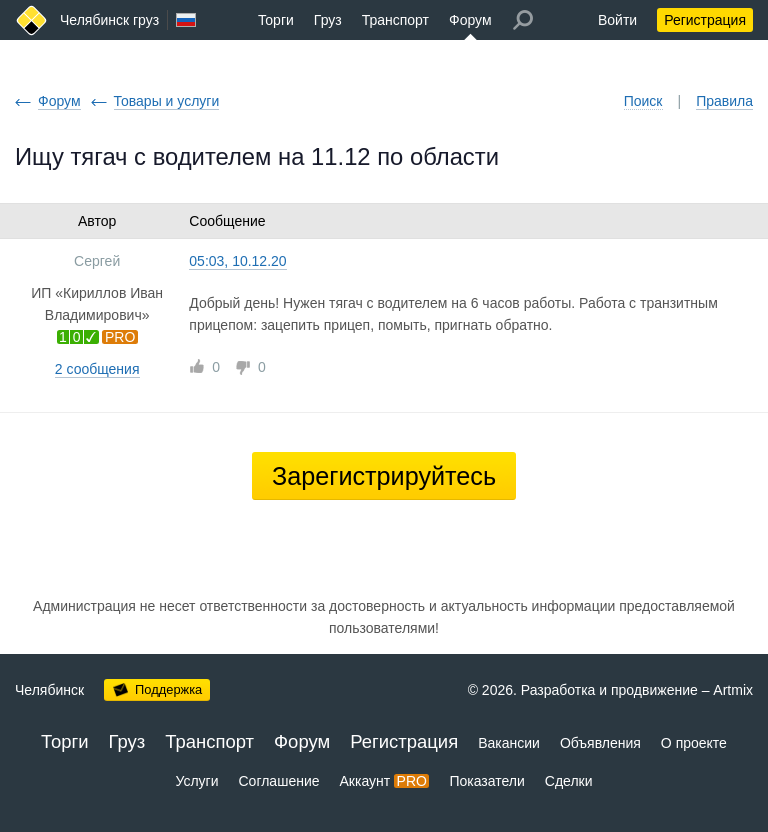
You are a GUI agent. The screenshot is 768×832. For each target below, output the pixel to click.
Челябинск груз (109, 20)
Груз (328, 20)
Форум (470, 20)
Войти (617, 20)
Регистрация (705, 20)
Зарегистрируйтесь (384, 476)
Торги (276, 20)
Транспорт (395, 20)
